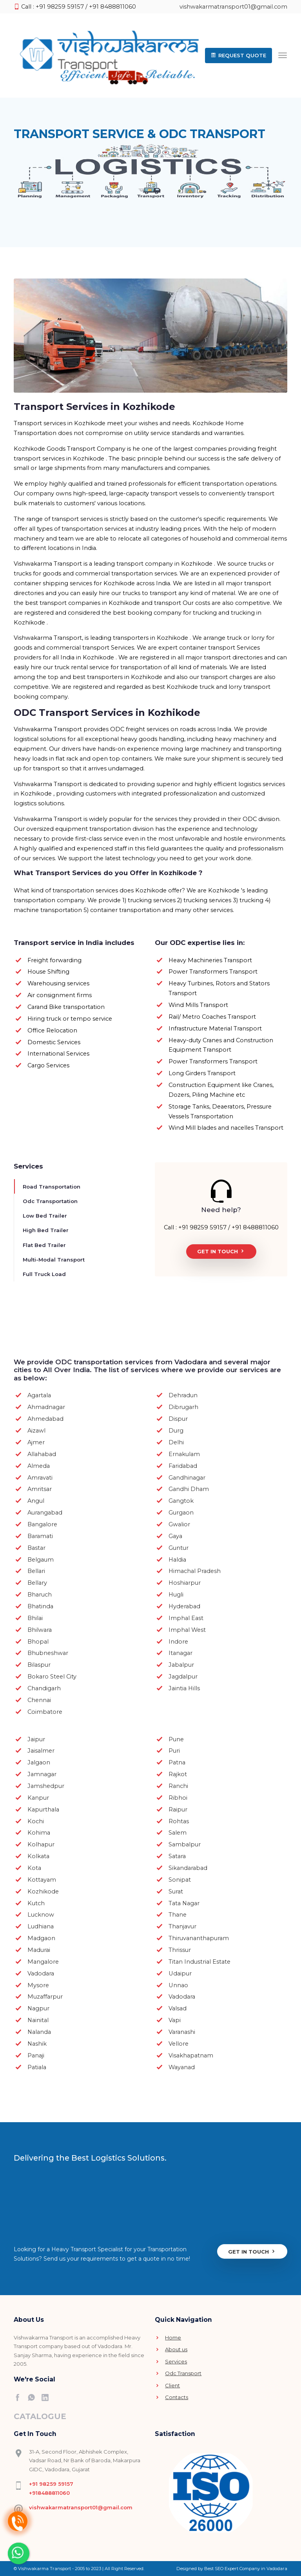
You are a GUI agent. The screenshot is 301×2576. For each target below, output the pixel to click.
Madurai (38, 1949)
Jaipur (36, 1738)
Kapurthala (43, 1808)
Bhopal (38, 1640)
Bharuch (39, 1594)
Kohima (38, 1832)
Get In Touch (221, 1251)
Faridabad (183, 1465)
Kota (34, 1867)
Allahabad (41, 1453)
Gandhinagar (187, 1476)
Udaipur (180, 1972)
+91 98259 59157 (51, 2483)
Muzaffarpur (45, 1996)
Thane (178, 1914)
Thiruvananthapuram (199, 1937)
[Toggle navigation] (282, 55)
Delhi (176, 1441)
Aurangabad (44, 1512)
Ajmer (36, 1441)
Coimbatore (44, 1711)
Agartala (39, 1394)
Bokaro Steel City (51, 1676)
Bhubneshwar (47, 1652)
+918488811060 (49, 2492)
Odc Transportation (50, 1201)
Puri (174, 1750)
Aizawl (36, 1430)
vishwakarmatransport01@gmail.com (233, 6)
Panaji (35, 2054)
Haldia (177, 1558)
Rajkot (178, 1773)
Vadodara (40, 1972)
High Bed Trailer (46, 1230)
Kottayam (41, 1879)
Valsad (178, 2008)
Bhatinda (40, 1605)
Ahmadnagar (46, 1406)
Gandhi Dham (189, 1488)
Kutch (36, 1902)
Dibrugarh (183, 1406)
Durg (176, 1430)
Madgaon (41, 1937)
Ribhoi (178, 1797)
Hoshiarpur (185, 1582)
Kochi (35, 1820)
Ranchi (178, 1785)
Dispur (178, 1418)
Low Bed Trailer (45, 1215)
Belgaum (40, 1558)
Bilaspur (39, 1664)
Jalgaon (38, 1762)
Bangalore (42, 1523)
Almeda (38, 1465)
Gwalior (179, 1523)
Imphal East (186, 1617)
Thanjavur (182, 1926)
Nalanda (39, 2031)
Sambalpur (185, 1844)
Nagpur (38, 2008)
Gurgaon (181, 1512)
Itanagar (180, 1652)
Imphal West (187, 1629)
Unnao (178, 1984)
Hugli (176, 1594)
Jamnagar (41, 1773)
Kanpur (38, 1797)
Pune (176, 1738)
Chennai (39, 1699)
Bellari (36, 1570)
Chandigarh (44, 1687)
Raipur (178, 1808)
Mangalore (43, 1961)
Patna (177, 1762)
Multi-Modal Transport (54, 1259)
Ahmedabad (45, 1418)
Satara (177, 1855)
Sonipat (180, 1879)
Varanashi (182, 2031)
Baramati (40, 1535)
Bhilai (35, 1617)
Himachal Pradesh (195, 1570)
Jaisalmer (40, 1750)
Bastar (36, 1547)
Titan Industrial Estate (199, 1961)
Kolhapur (40, 1844)
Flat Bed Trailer (44, 1244)
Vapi (175, 2019)
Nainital (38, 2019)
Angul (35, 1500)
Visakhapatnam (191, 2054)
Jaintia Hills (184, 1687)
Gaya (175, 1535)
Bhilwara (39, 1629)
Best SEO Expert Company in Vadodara (245, 2568)
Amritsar (39, 1488)
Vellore (179, 2043)
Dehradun (183, 1394)
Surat (176, 1890)
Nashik (37, 2043)
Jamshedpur (45, 1785)
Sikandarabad (188, 1867)
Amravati (40, 1476)
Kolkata (38, 1855)
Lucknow (40, 1914)
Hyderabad (184, 1605)
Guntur (179, 1547)
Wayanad (182, 2066)
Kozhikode (43, 1890)
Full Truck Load (44, 1274)
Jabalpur (181, 1664)
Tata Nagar (184, 1902)
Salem (178, 1832)
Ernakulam (184, 1453)
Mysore (38, 1984)
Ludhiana (40, 1926)
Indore (178, 1640)
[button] (238, 55)
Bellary (37, 1582)
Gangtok (181, 1500)
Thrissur (180, 1949)
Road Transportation (51, 1186)
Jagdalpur (183, 1676)
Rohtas (179, 1820)
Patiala (36, 2066)
